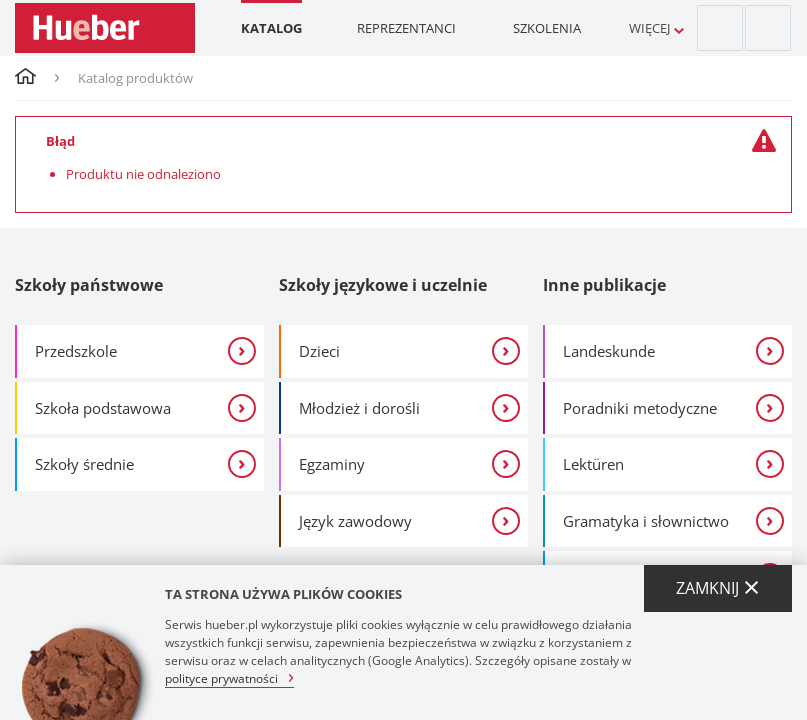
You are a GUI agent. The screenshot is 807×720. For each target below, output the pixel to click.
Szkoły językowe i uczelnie (383, 285)
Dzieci (319, 351)
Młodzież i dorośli (359, 408)
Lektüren (593, 464)
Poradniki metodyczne (640, 408)
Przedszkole (76, 351)
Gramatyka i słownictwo (646, 521)
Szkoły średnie (84, 464)
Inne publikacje (604, 285)
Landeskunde (609, 351)
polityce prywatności (221, 677)
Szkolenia (547, 28)
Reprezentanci (406, 28)
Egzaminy (332, 464)
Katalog (271, 28)
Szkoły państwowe (89, 285)
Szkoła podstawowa (103, 408)
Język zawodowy (355, 521)
